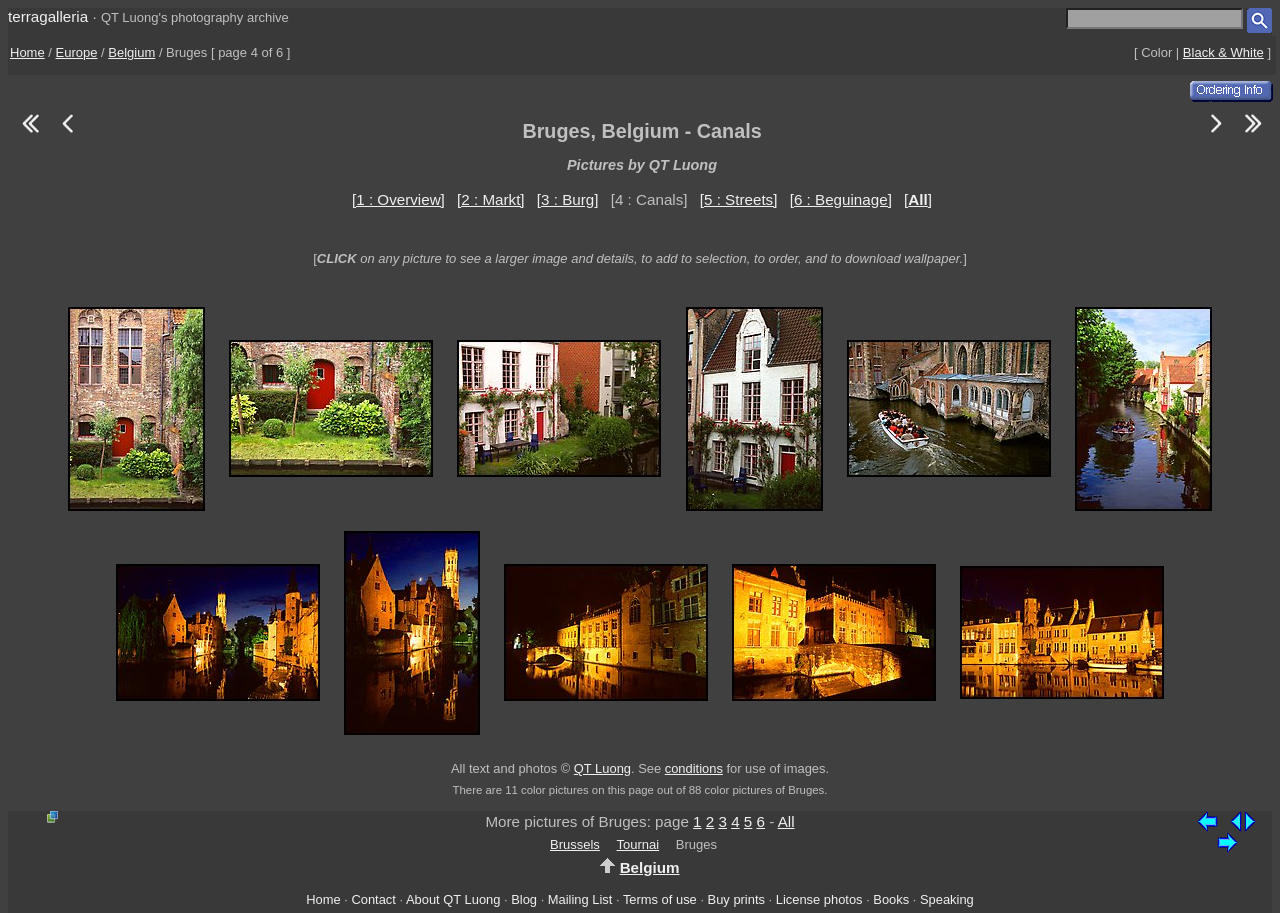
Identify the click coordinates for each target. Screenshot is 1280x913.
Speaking (947, 899)
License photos (819, 899)
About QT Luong (453, 899)
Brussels (575, 844)
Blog (524, 899)
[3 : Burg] (568, 199)
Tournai (638, 844)
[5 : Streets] (739, 199)
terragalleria (48, 16)
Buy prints (736, 899)
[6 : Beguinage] (841, 199)
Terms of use (660, 899)
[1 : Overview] (398, 199)
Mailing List (580, 899)
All (786, 821)
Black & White (1223, 52)
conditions (694, 768)
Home (27, 52)
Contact (373, 899)
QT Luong (602, 768)
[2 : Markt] (491, 199)
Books (891, 899)
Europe (77, 52)
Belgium (131, 52)
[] (918, 199)
